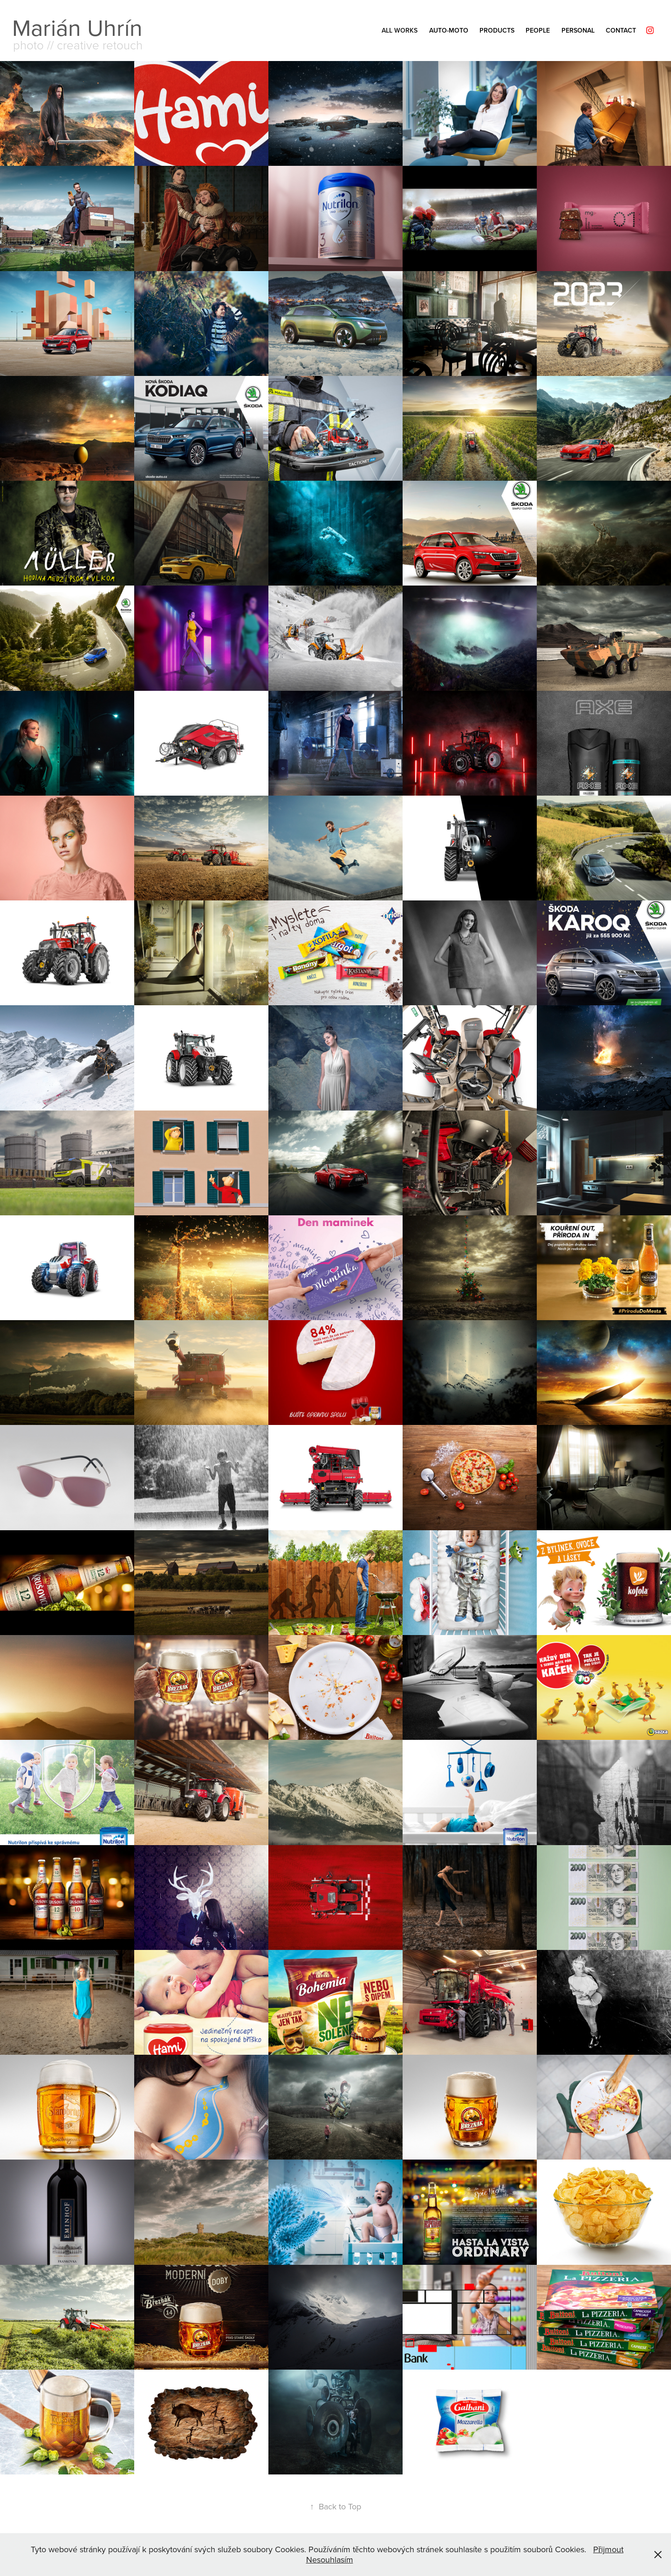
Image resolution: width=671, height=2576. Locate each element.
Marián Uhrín (77, 27)
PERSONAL (578, 30)
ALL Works (400, 30)
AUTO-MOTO (448, 30)
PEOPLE (538, 30)
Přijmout (608, 2549)
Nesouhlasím (329, 2559)
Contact (621, 30)
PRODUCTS (496, 30)
